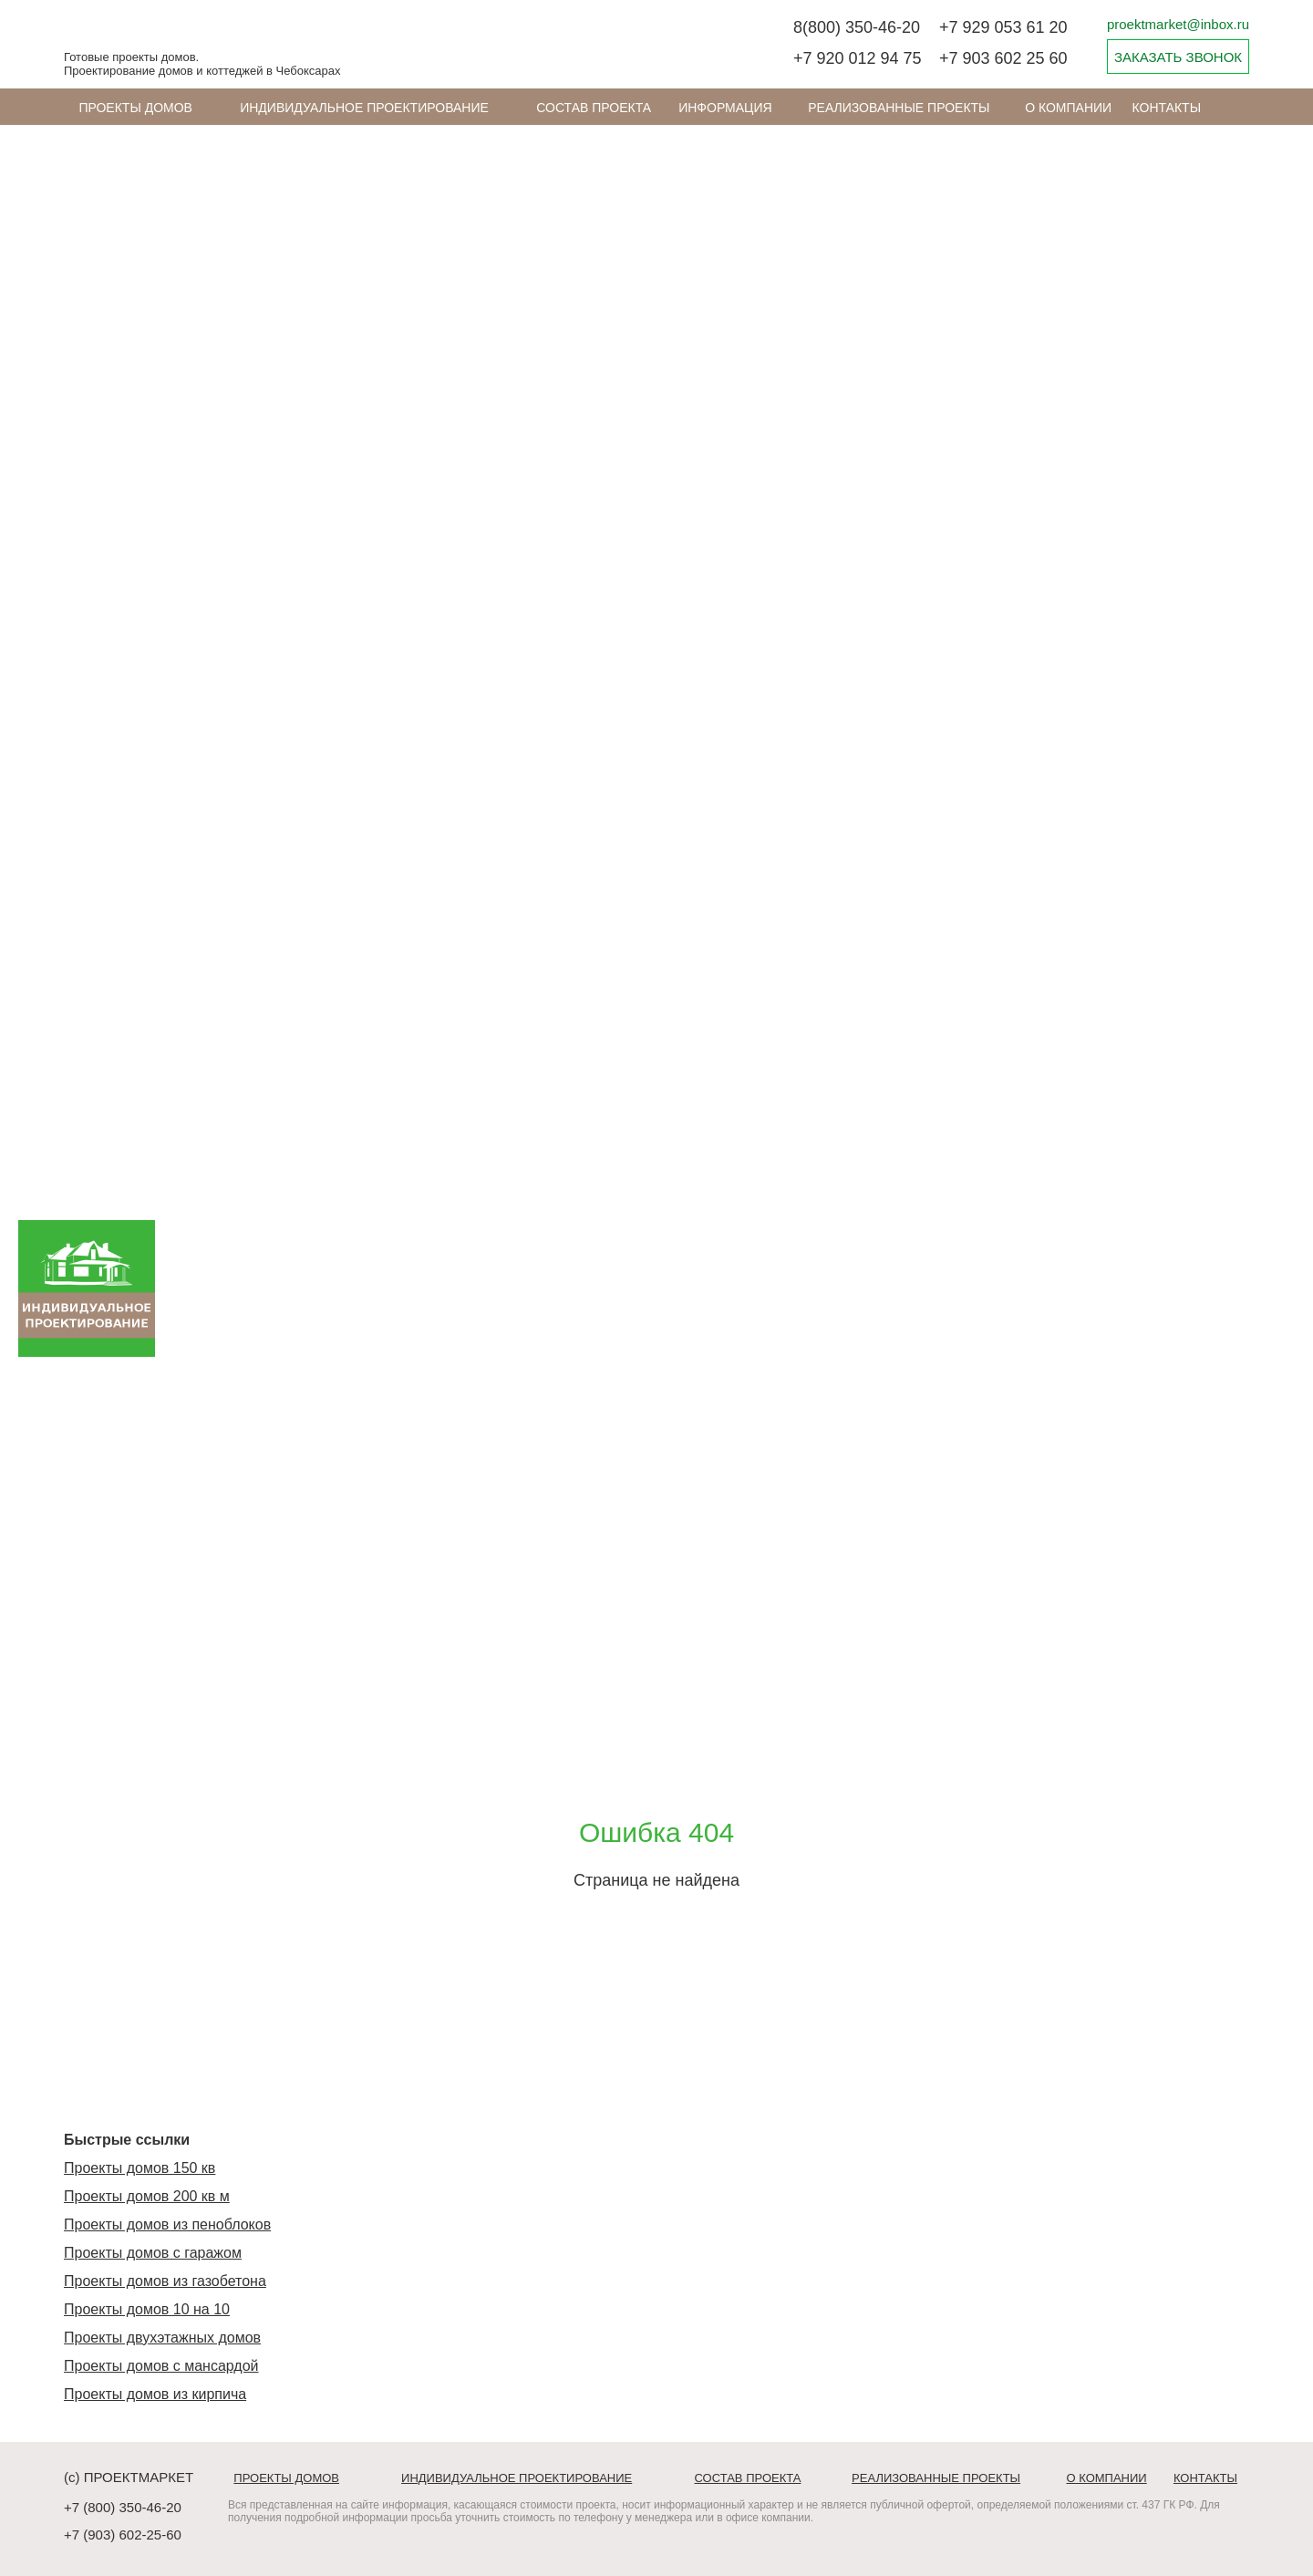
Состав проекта (593, 107)
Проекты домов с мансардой (161, 2366)
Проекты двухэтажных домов (162, 2337)
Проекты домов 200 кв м (147, 2196)
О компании (1068, 107)
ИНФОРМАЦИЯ (724, 107)
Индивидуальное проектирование (364, 107)
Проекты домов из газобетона (165, 2281)
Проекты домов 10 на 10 (147, 2309)
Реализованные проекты (898, 107)
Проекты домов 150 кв (139, 2168)
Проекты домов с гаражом (153, 2252)
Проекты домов (135, 107)
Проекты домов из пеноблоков (167, 2224)
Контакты (1167, 107)
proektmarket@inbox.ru (1178, 24)
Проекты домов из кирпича (155, 2394)
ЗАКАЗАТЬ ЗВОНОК (1178, 57)
